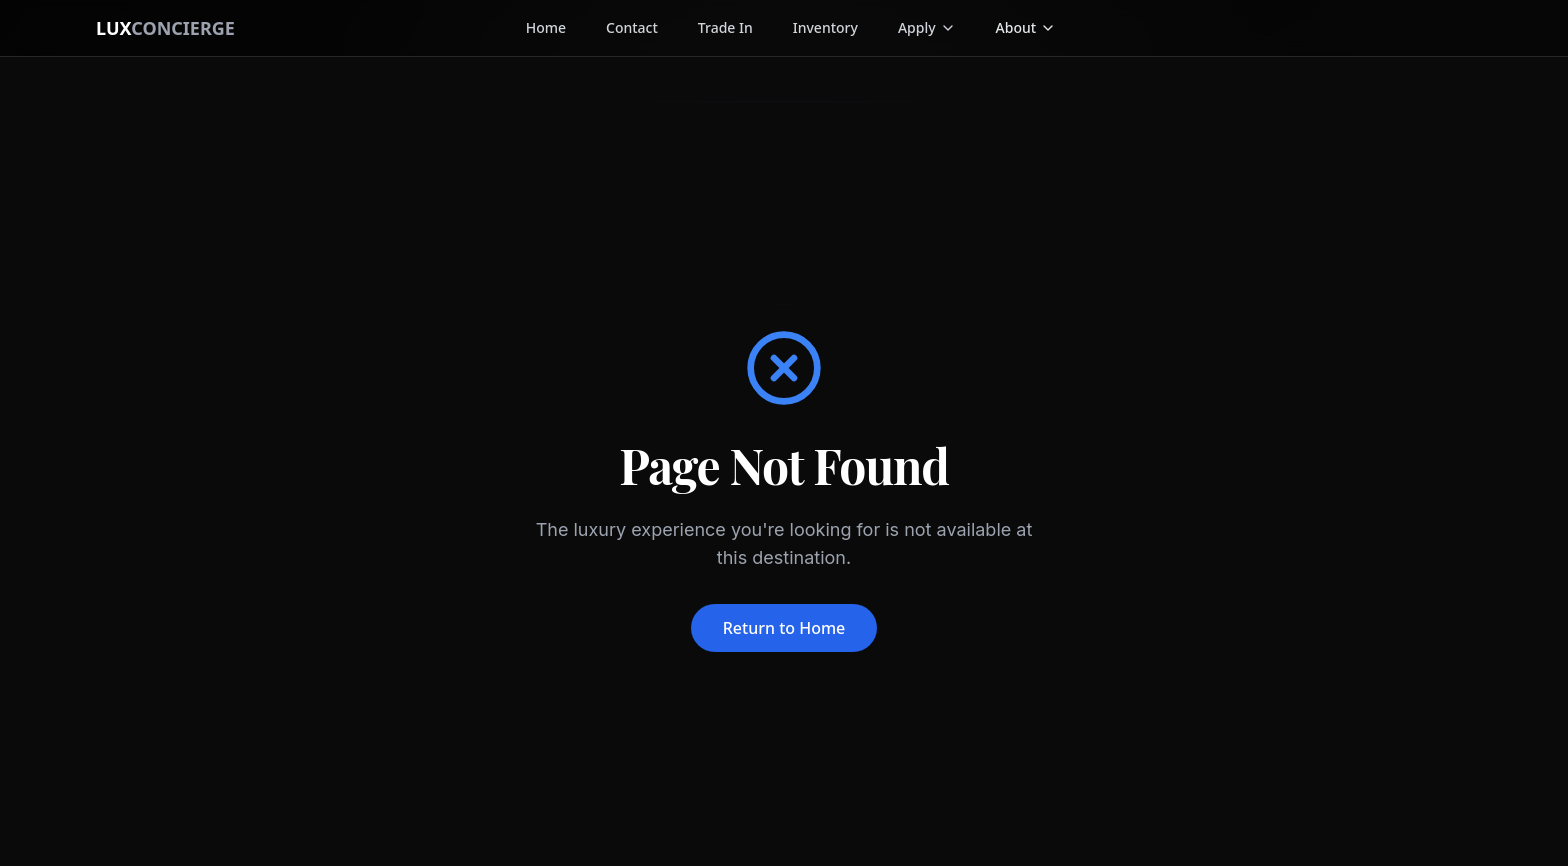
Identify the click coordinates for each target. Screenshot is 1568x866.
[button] (1026, 28)
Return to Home (784, 628)
